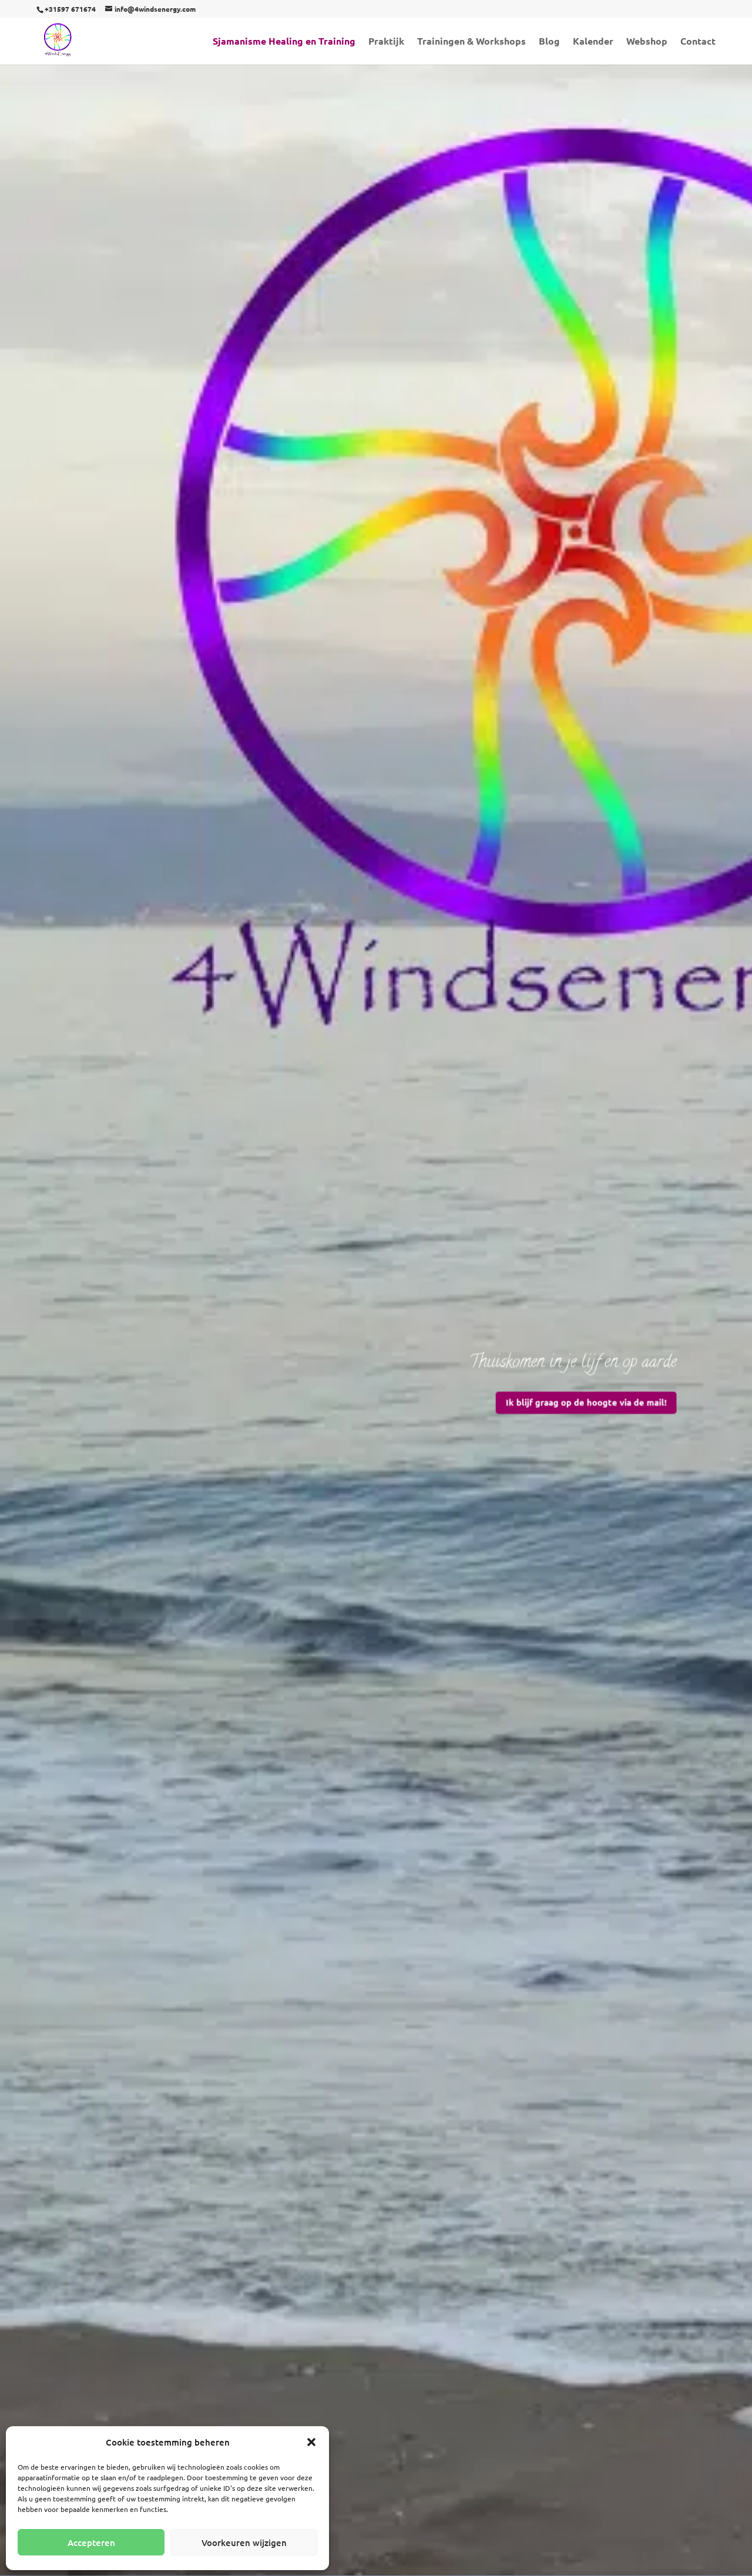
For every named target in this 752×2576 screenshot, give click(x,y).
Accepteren (91, 2542)
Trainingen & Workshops (471, 42)
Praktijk (386, 42)
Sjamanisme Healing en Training (284, 42)
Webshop (646, 42)
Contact (698, 42)
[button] (311, 2442)
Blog (549, 42)
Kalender (593, 42)
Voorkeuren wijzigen (244, 2542)
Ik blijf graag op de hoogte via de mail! (571, 1396)
